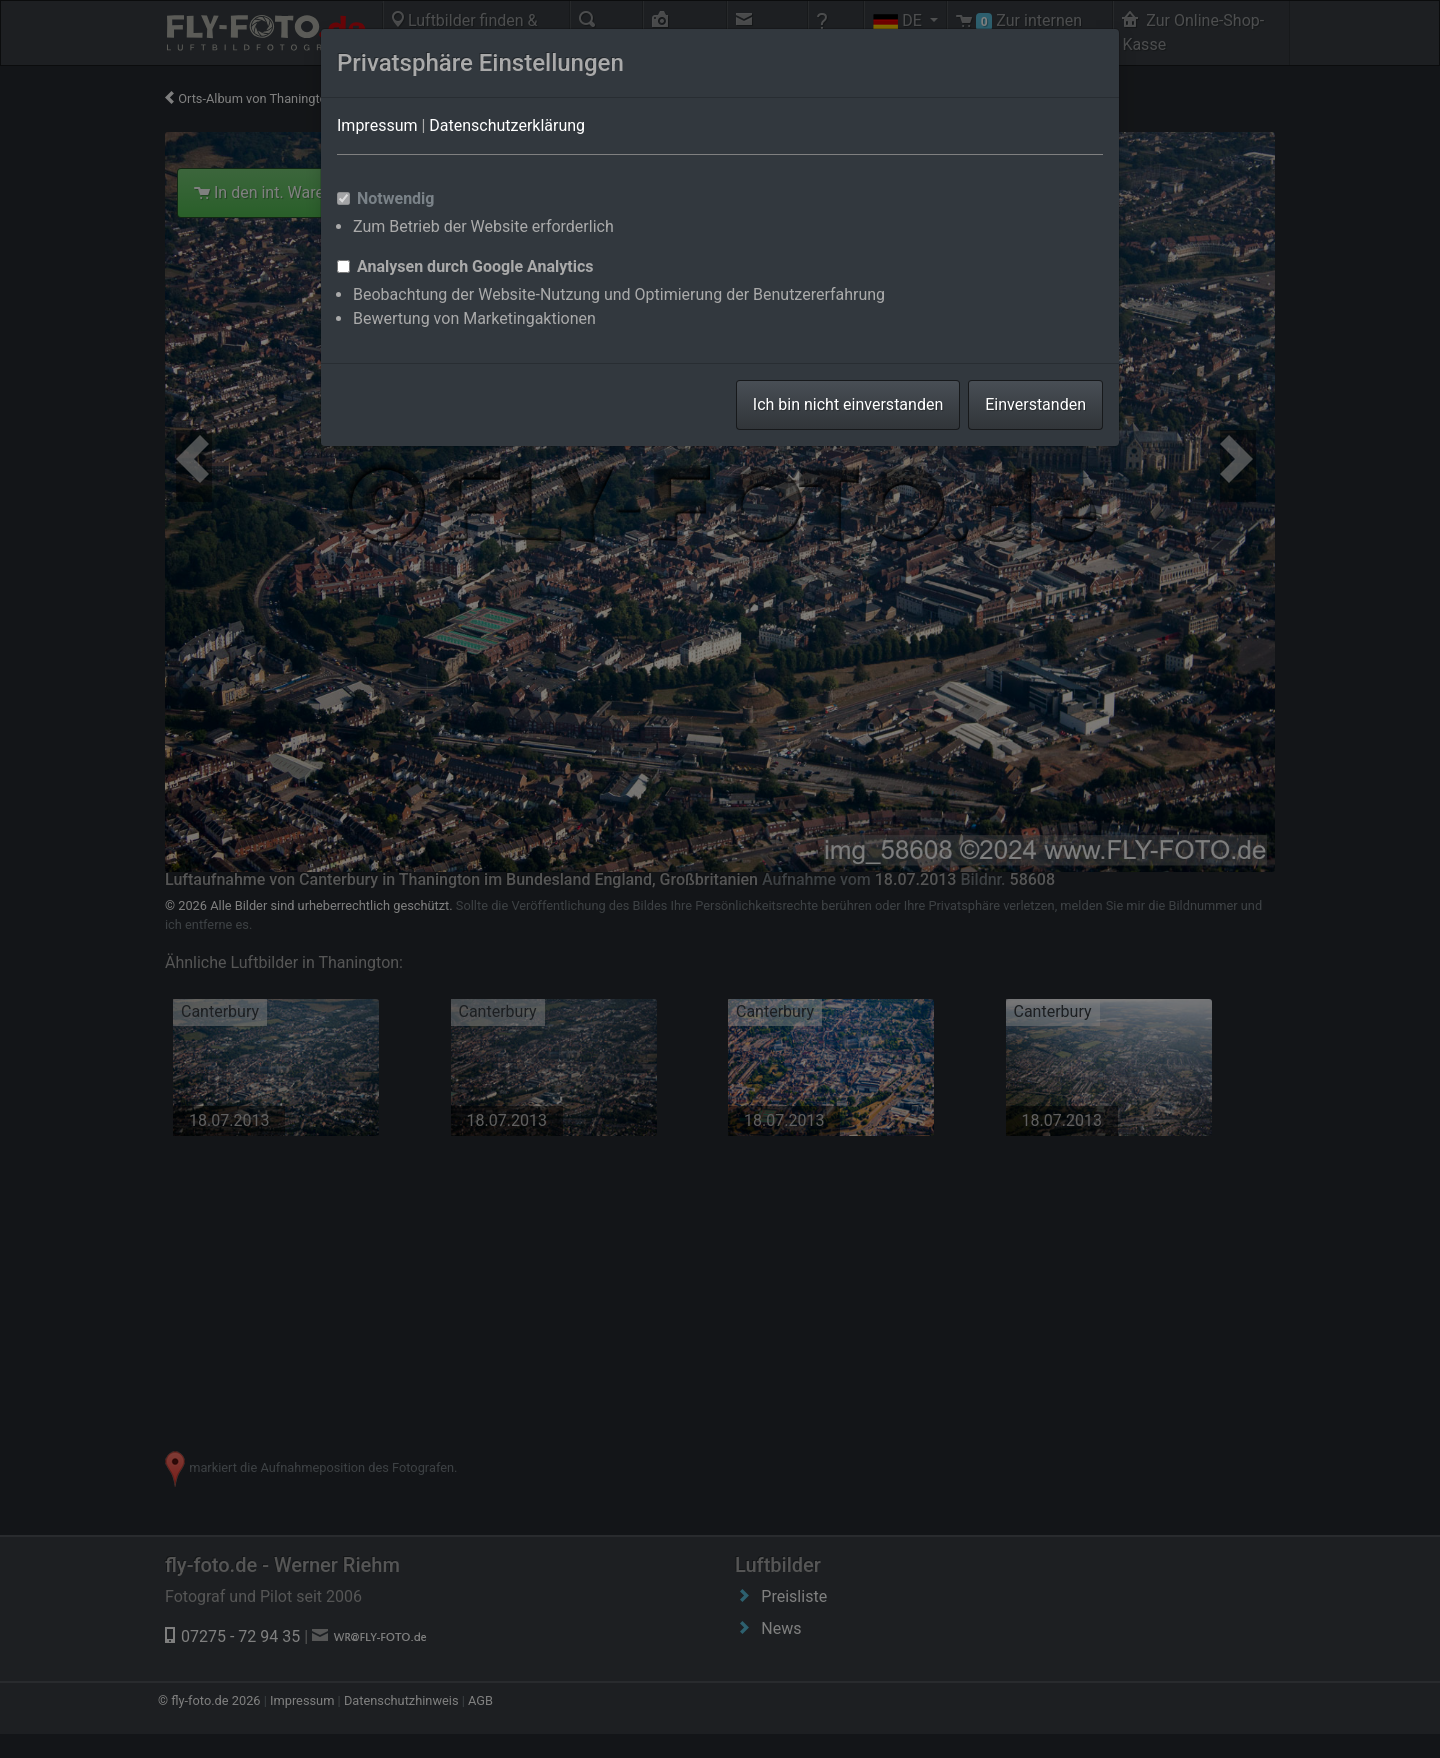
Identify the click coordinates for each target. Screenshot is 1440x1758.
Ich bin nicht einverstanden (848, 404)
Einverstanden (1035, 404)
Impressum (377, 125)
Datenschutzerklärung (507, 125)
